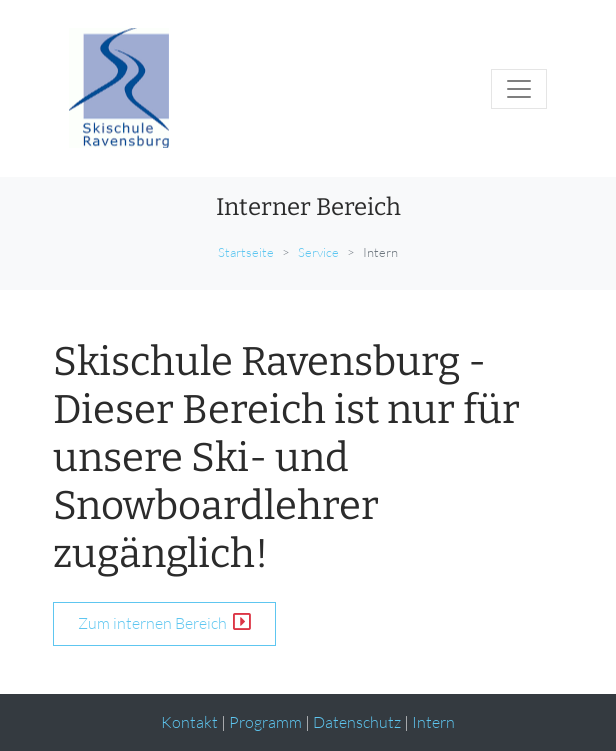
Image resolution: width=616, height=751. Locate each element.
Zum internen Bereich (164, 622)
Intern (433, 722)
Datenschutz (357, 722)
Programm (265, 722)
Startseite (246, 252)
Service (318, 252)
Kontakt (189, 722)
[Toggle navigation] (519, 89)
